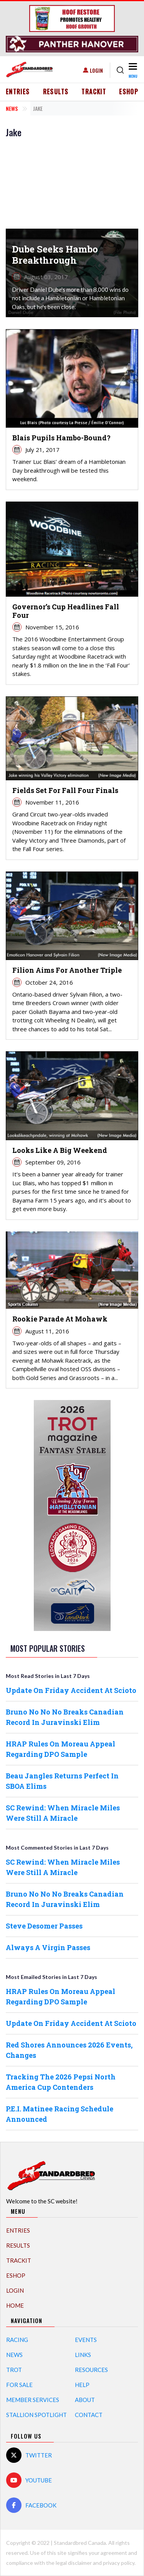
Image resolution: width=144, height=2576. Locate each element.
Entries (18, 91)
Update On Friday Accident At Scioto (71, 1690)
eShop (128, 91)
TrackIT (93, 91)
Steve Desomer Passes (44, 1925)
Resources (91, 2369)
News (12, 108)
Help (82, 2384)
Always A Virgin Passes (48, 1947)
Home (15, 2305)
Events (86, 2339)
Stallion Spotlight (36, 2414)
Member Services (32, 2399)
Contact (89, 2414)
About (85, 2399)
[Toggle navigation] (132, 70)
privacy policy (118, 2562)
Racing (17, 2339)
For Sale (19, 2384)
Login (96, 70)
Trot (14, 2369)
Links (83, 2354)
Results (56, 91)
